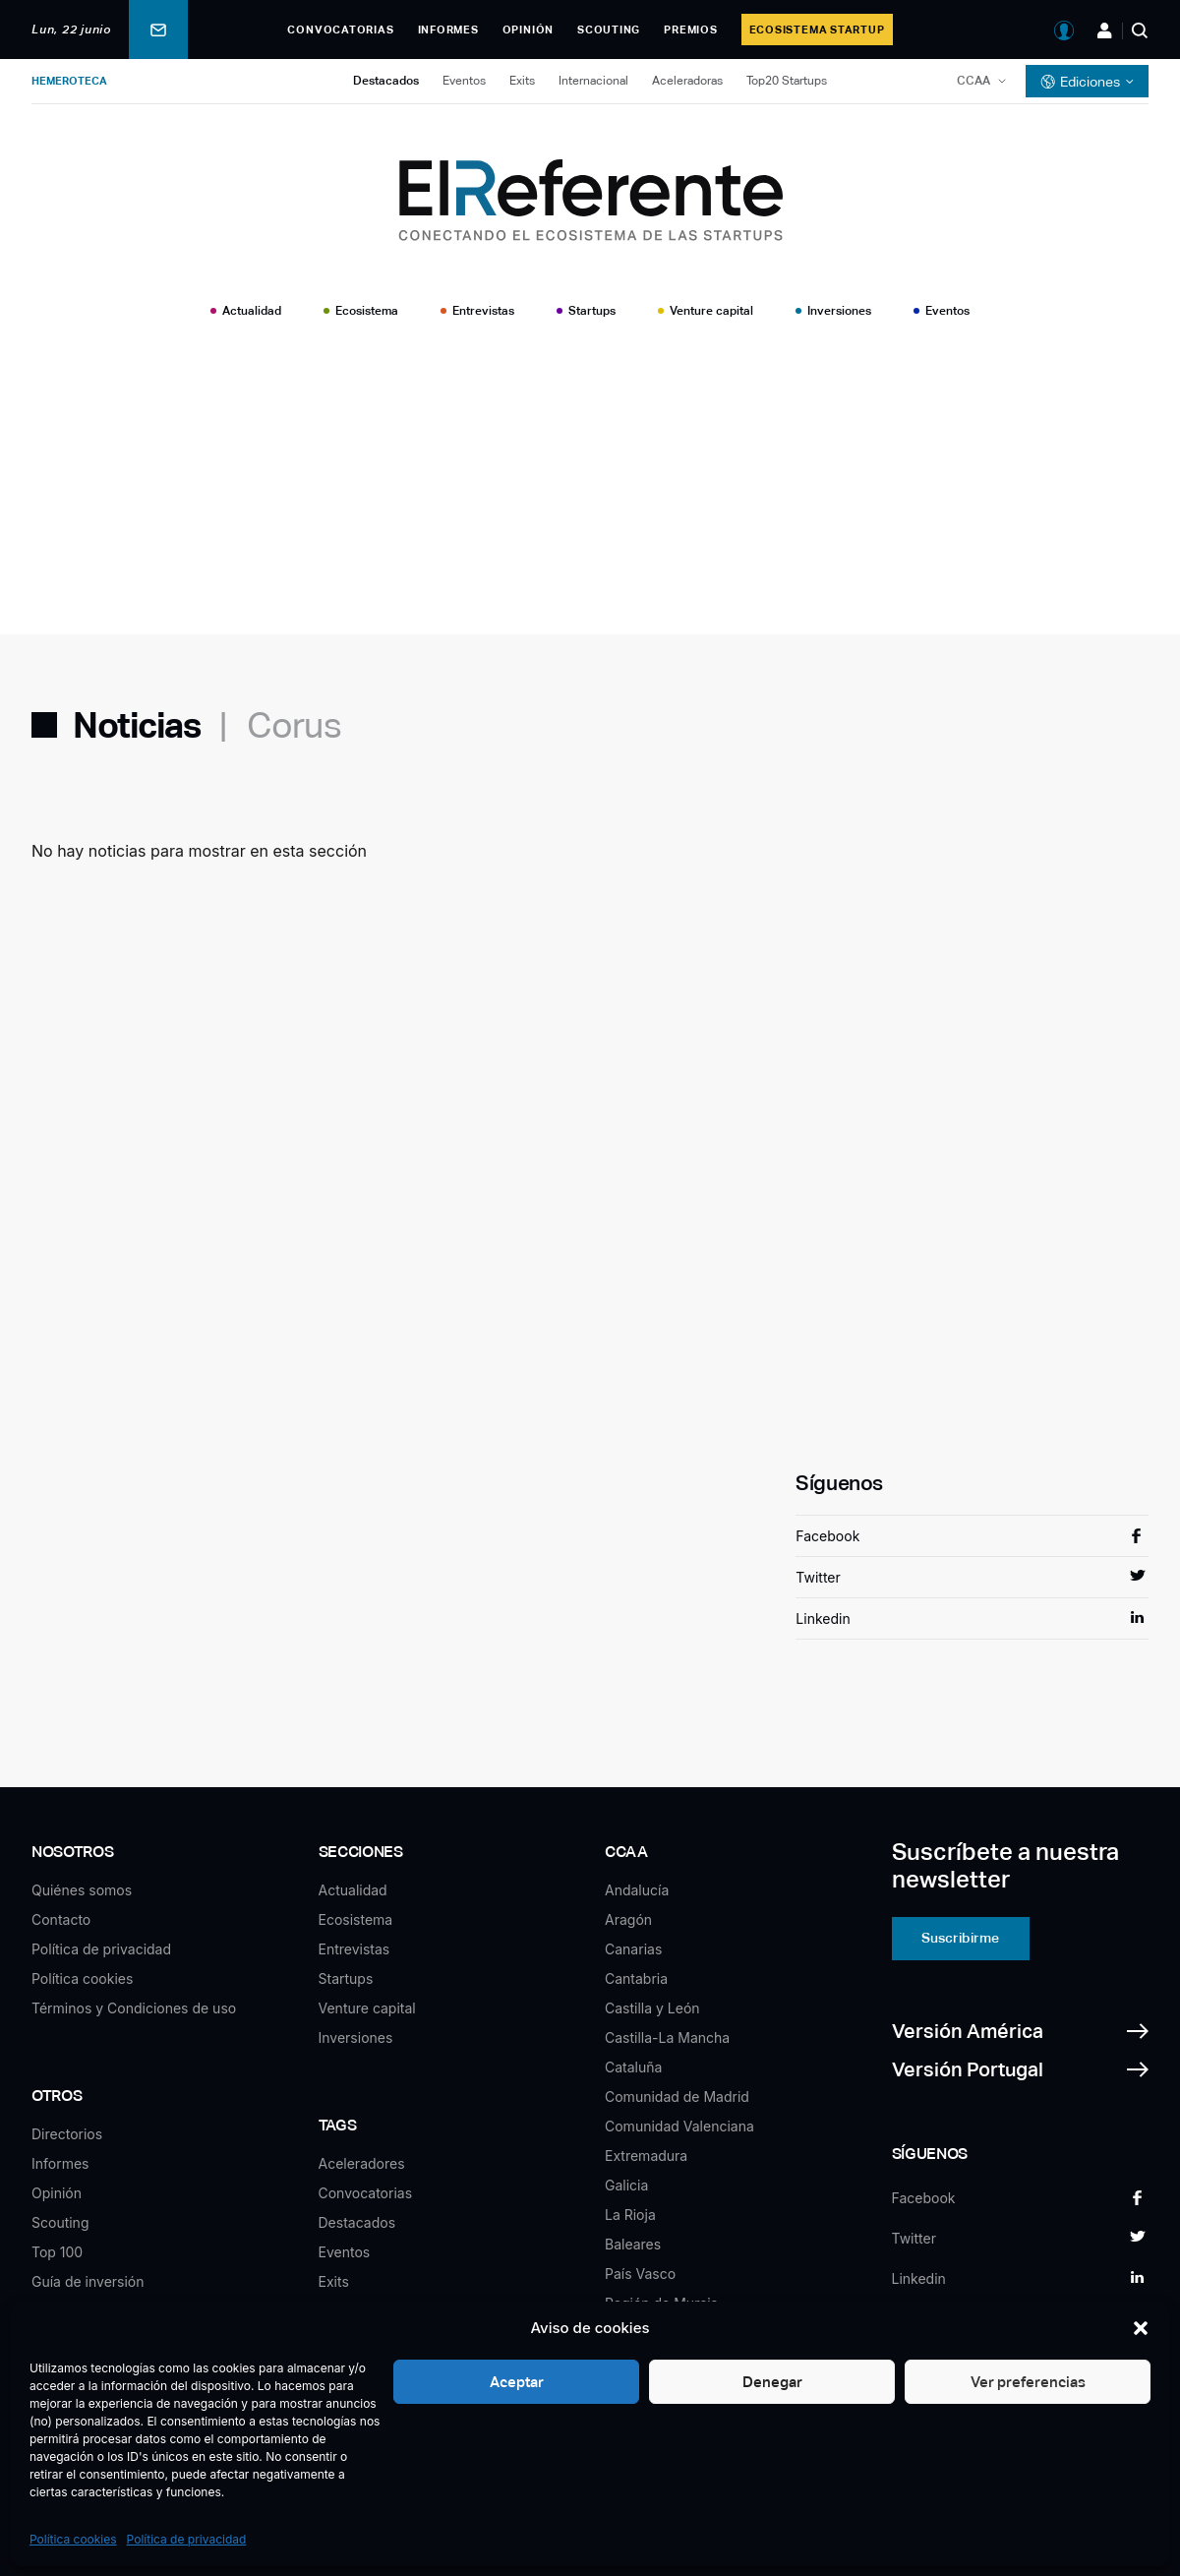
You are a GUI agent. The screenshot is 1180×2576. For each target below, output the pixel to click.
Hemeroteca (69, 81)
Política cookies (73, 2539)
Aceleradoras (687, 81)
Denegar (772, 2381)
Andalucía (637, 1890)
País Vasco (640, 2273)
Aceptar (517, 2381)
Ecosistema (366, 311)
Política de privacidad (187, 2539)
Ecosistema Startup (817, 29)
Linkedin (823, 1618)
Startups (592, 311)
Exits (522, 81)
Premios (690, 29)
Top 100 (57, 2252)
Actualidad (251, 311)
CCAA (973, 81)
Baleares (633, 2244)
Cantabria (636, 1978)
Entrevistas (483, 311)
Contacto (60, 1919)
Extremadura (646, 2155)
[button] (1140, 2328)
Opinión (528, 29)
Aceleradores (362, 2163)
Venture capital (711, 311)
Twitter (818, 1577)
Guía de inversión (88, 2281)
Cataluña (633, 2067)
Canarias (633, 1949)
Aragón (628, 1919)
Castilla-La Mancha (667, 2037)
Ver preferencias (1028, 2381)
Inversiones (839, 311)
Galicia (626, 2185)
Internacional (593, 81)
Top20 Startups (786, 81)
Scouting (608, 29)
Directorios (66, 2134)
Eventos (464, 81)
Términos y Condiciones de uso (133, 2008)
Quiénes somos (81, 1890)
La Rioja (630, 2214)
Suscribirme (960, 1938)
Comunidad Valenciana (679, 2126)
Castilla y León (652, 2008)
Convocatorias (340, 29)
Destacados (386, 81)
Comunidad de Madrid (677, 2096)
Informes (448, 29)
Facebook (827, 1536)
